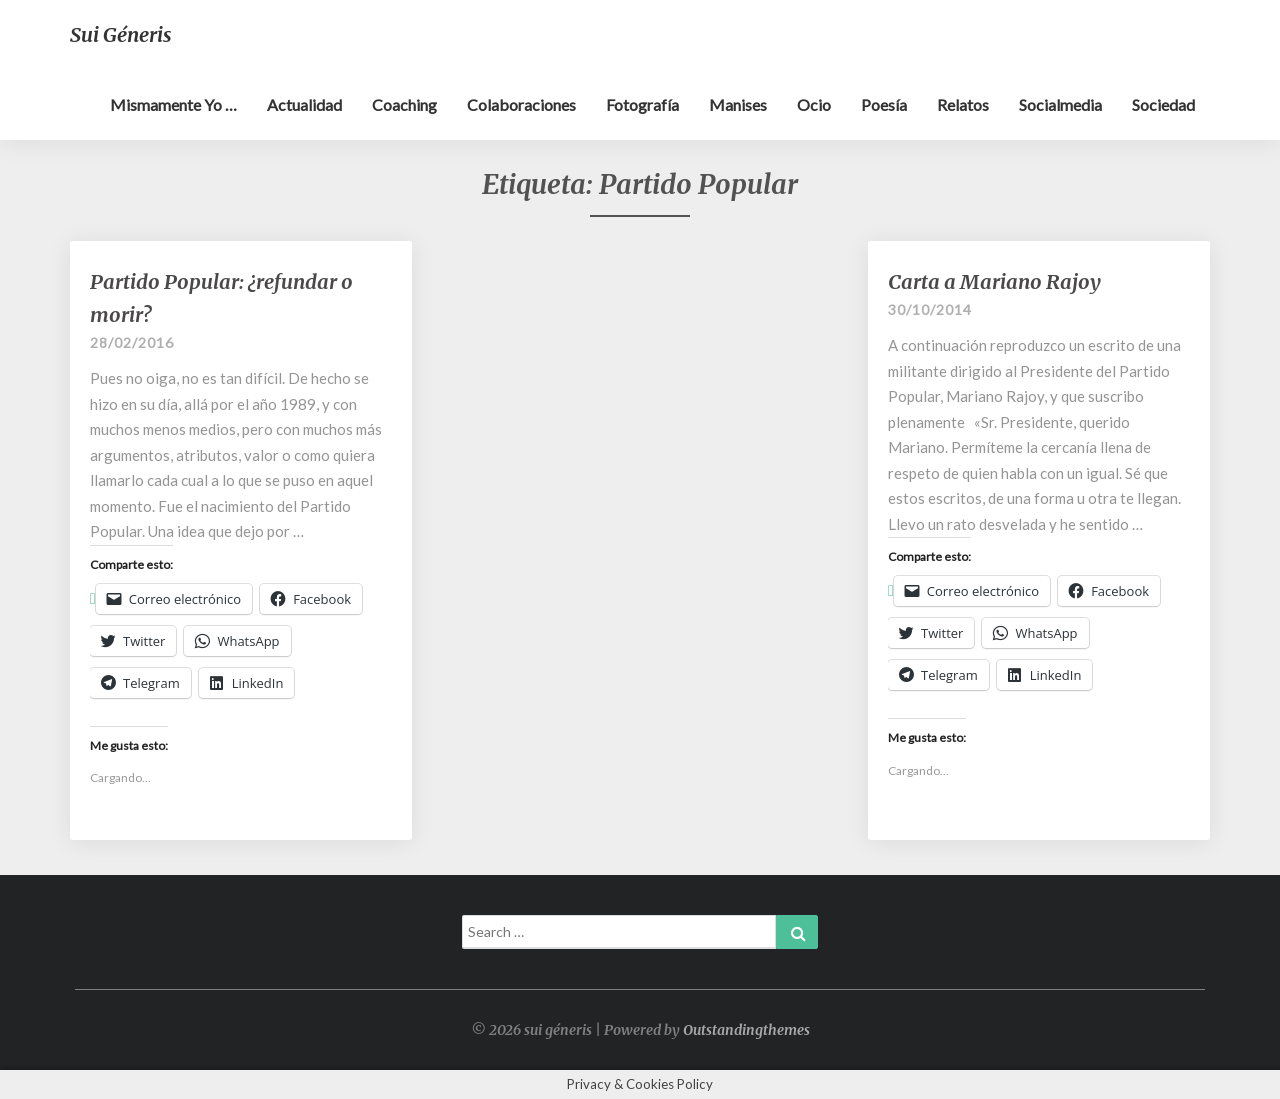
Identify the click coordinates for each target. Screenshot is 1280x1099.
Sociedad (1163, 104)
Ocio (814, 104)
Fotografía (642, 104)
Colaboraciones (521, 104)
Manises (738, 104)
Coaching (404, 104)
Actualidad (304, 104)
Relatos (963, 104)
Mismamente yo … (173, 104)
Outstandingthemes (746, 1030)
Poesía (884, 104)
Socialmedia (1060, 104)
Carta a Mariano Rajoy (994, 281)
